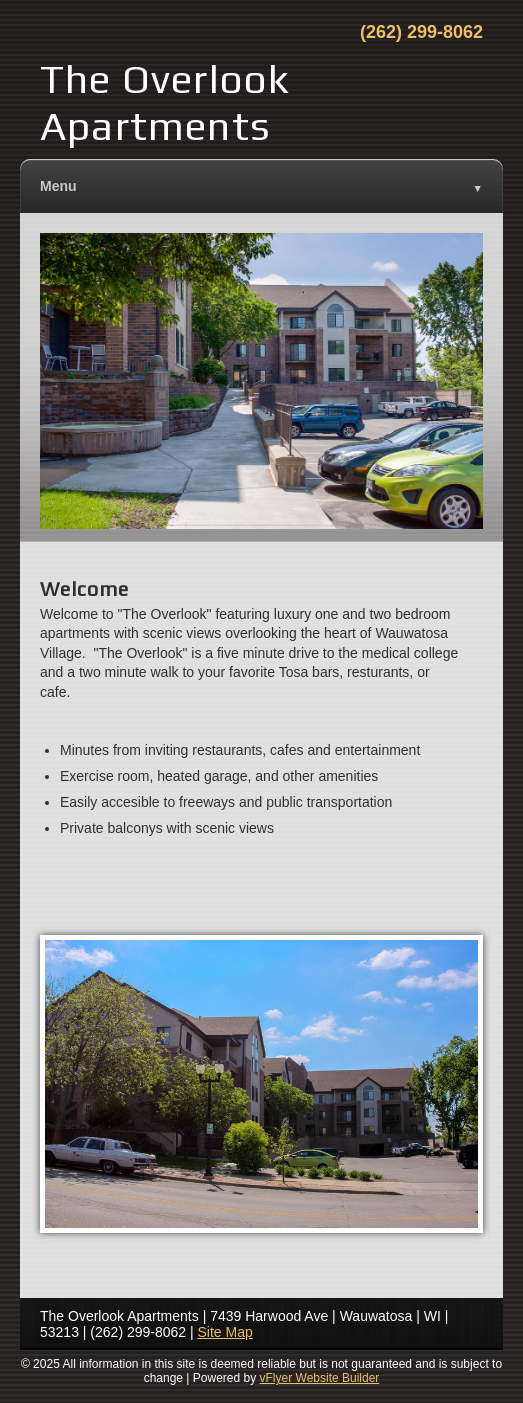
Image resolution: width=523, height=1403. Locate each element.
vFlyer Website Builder (320, 1378)
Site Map (225, 1332)
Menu (261, 186)
